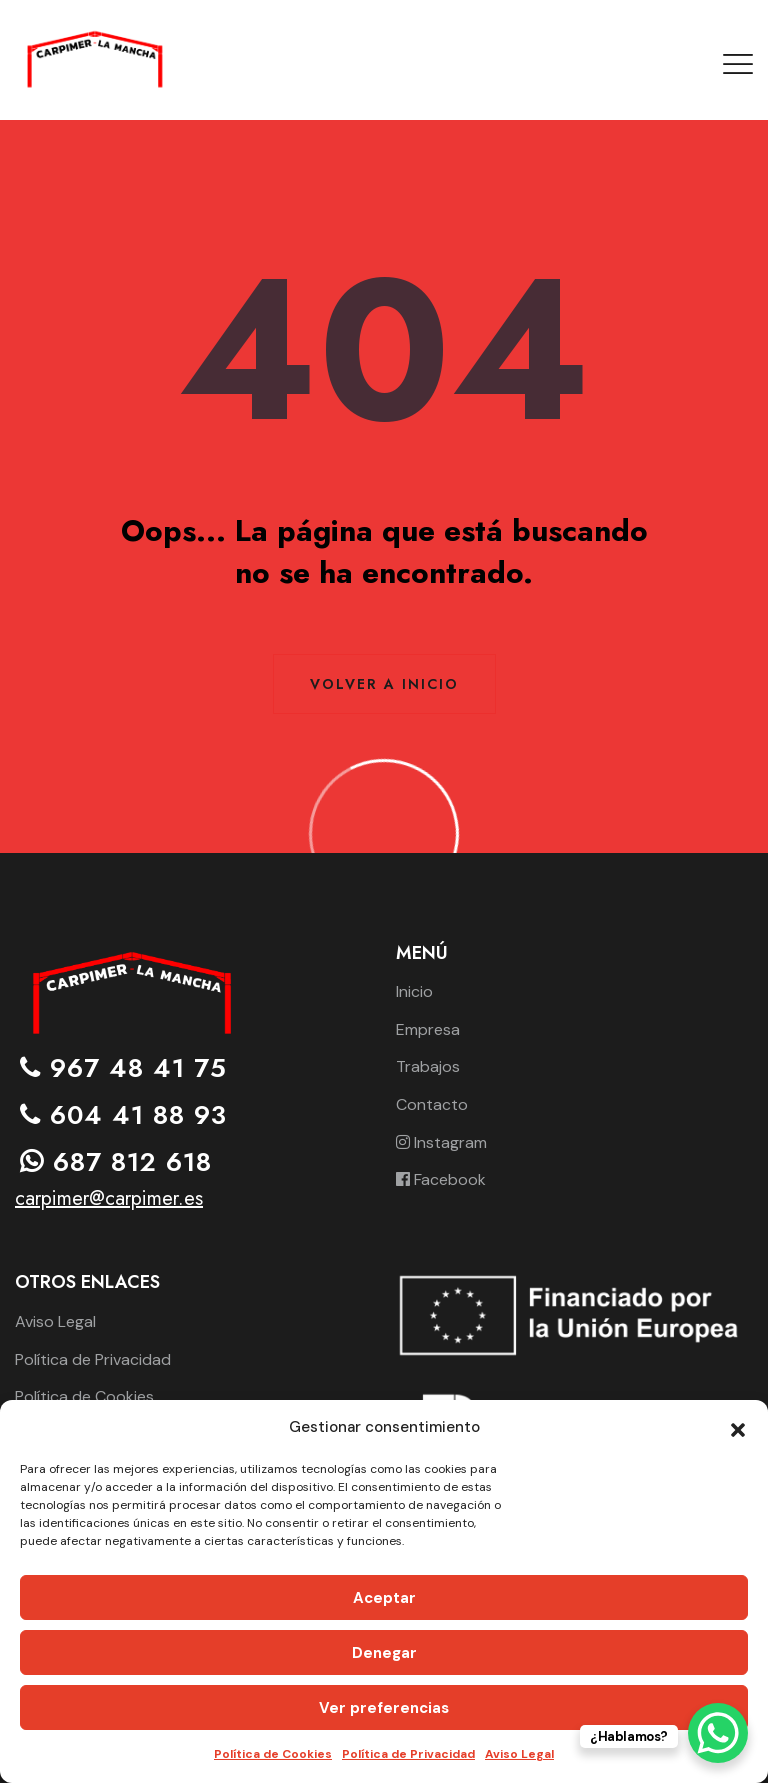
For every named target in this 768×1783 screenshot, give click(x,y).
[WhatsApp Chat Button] (718, 1733)
